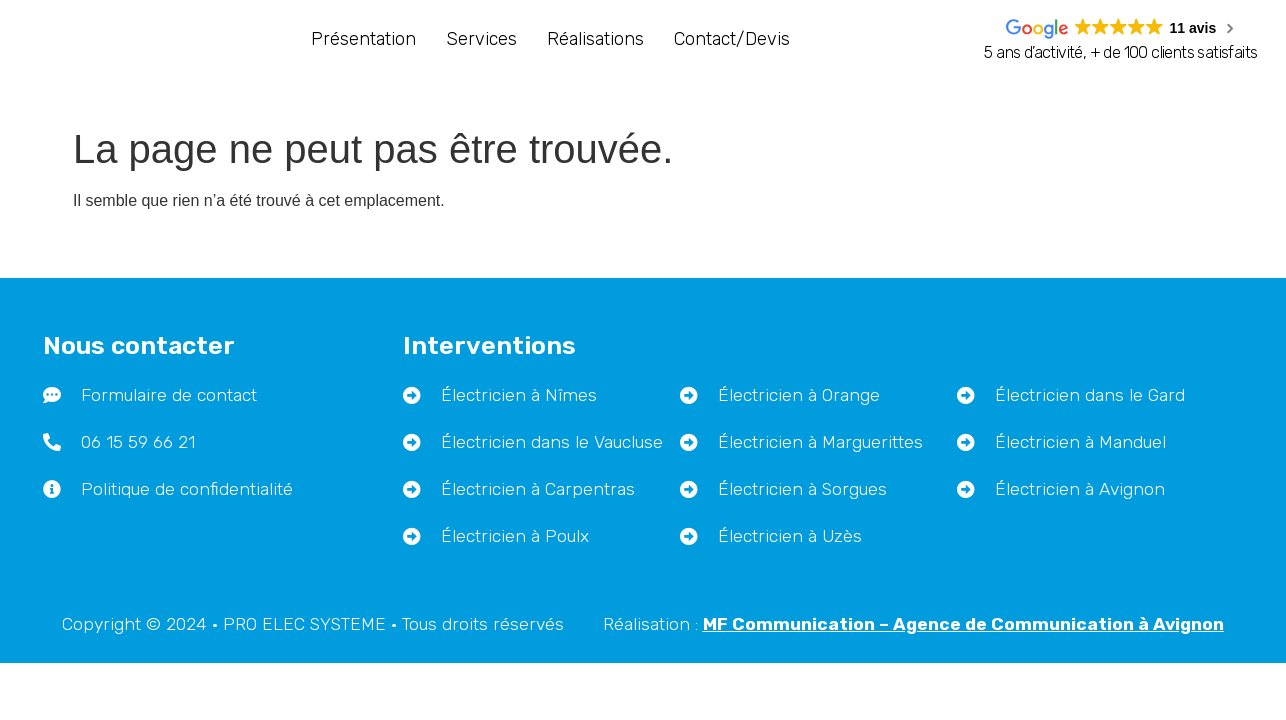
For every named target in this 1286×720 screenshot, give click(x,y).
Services (481, 39)
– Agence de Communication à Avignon (963, 588)
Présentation (363, 39)
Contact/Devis (732, 39)
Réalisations (595, 39)
